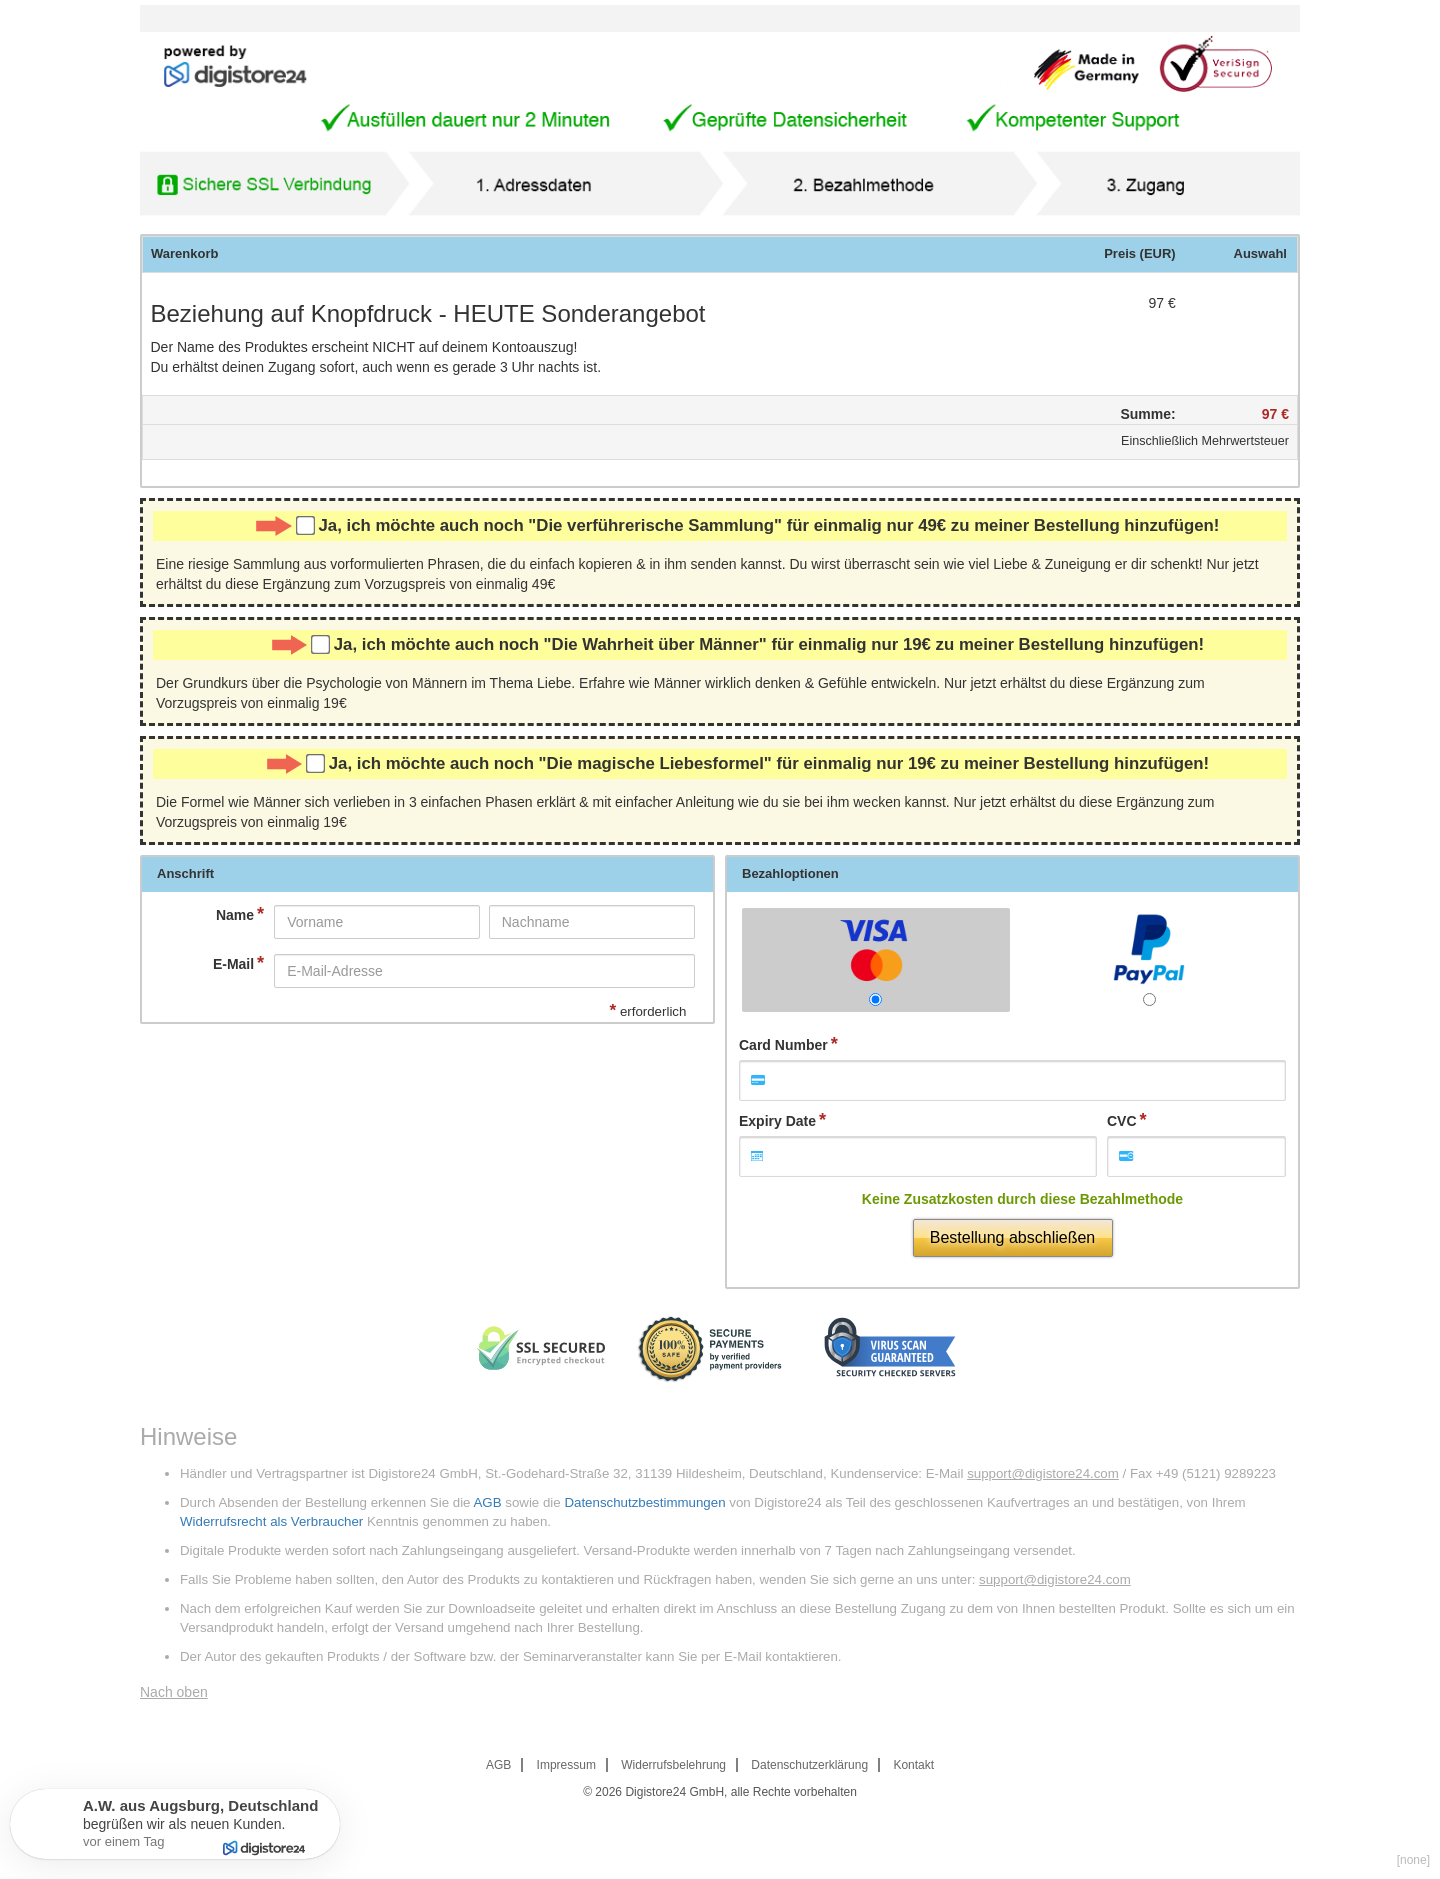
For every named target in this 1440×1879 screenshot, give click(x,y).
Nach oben (174, 1692)
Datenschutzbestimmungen (644, 1502)
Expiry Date (777, 1121)
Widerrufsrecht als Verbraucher (271, 1521)
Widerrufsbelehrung (673, 1765)
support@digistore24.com (1043, 1473)
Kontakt (913, 1765)
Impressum (566, 1765)
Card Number (783, 1045)
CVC (1122, 1121)
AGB (487, 1502)
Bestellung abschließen (1012, 1237)
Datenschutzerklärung (809, 1765)
